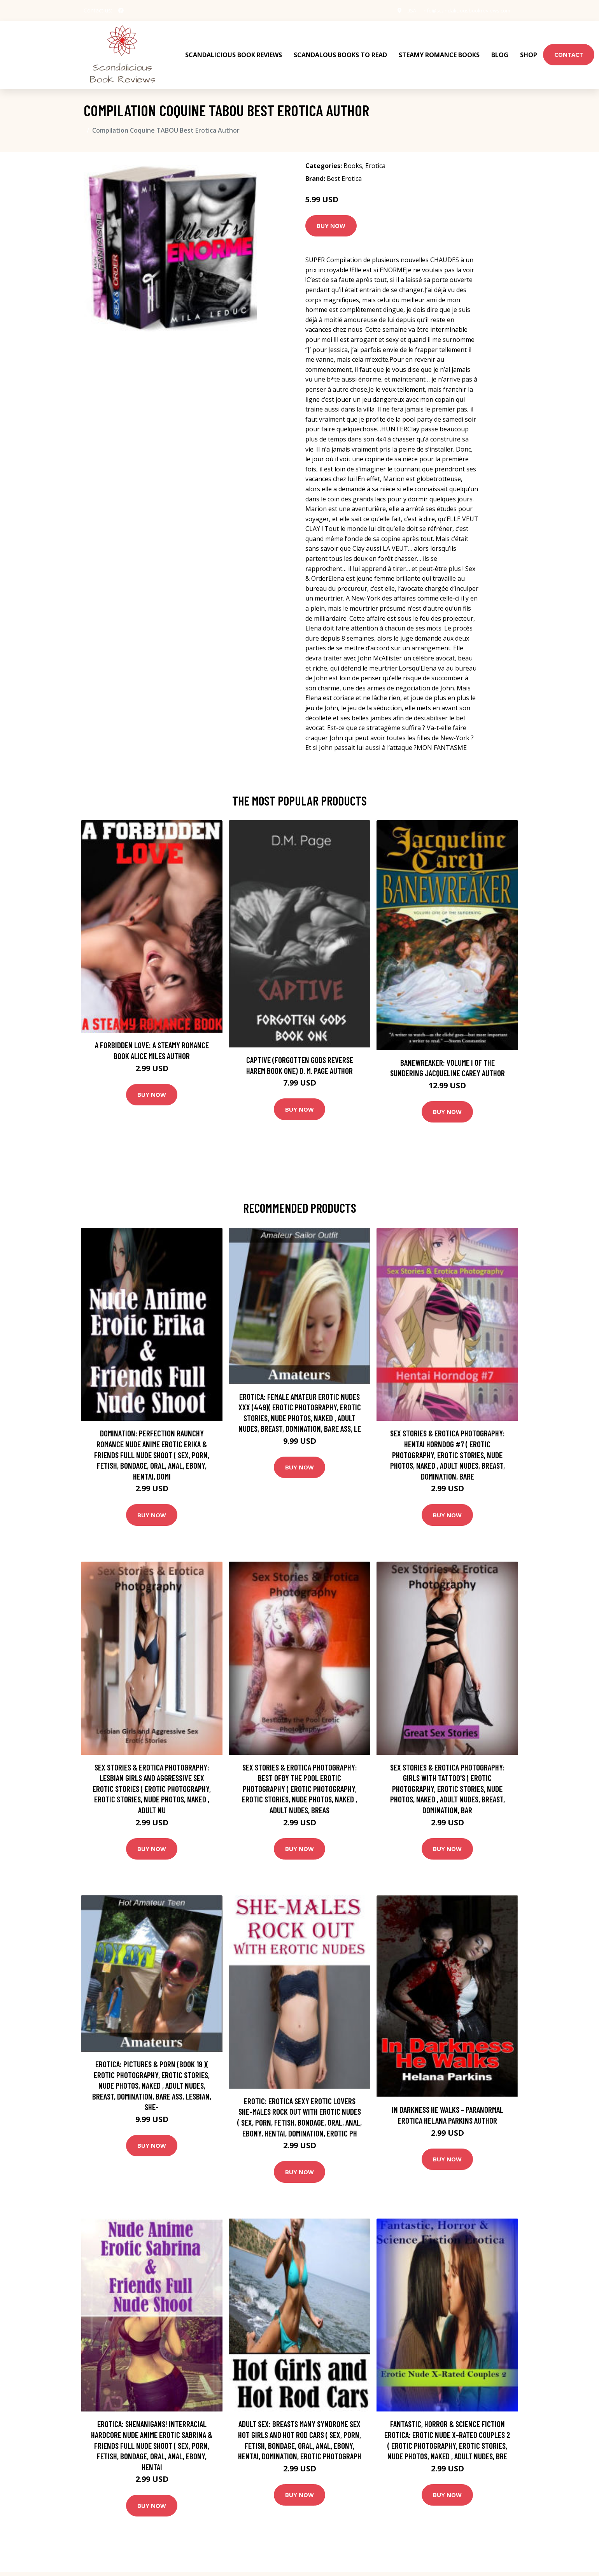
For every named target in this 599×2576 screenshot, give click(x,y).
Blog (499, 51)
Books (352, 158)
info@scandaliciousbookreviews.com (463, 10)
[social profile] (121, 10)
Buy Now (331, 218)
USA (403, 10)
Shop (528, 51)
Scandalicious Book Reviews (233, 51)
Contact (568, 51)
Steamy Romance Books (439, 51)
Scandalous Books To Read (340, 51)
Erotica (375, 158)
